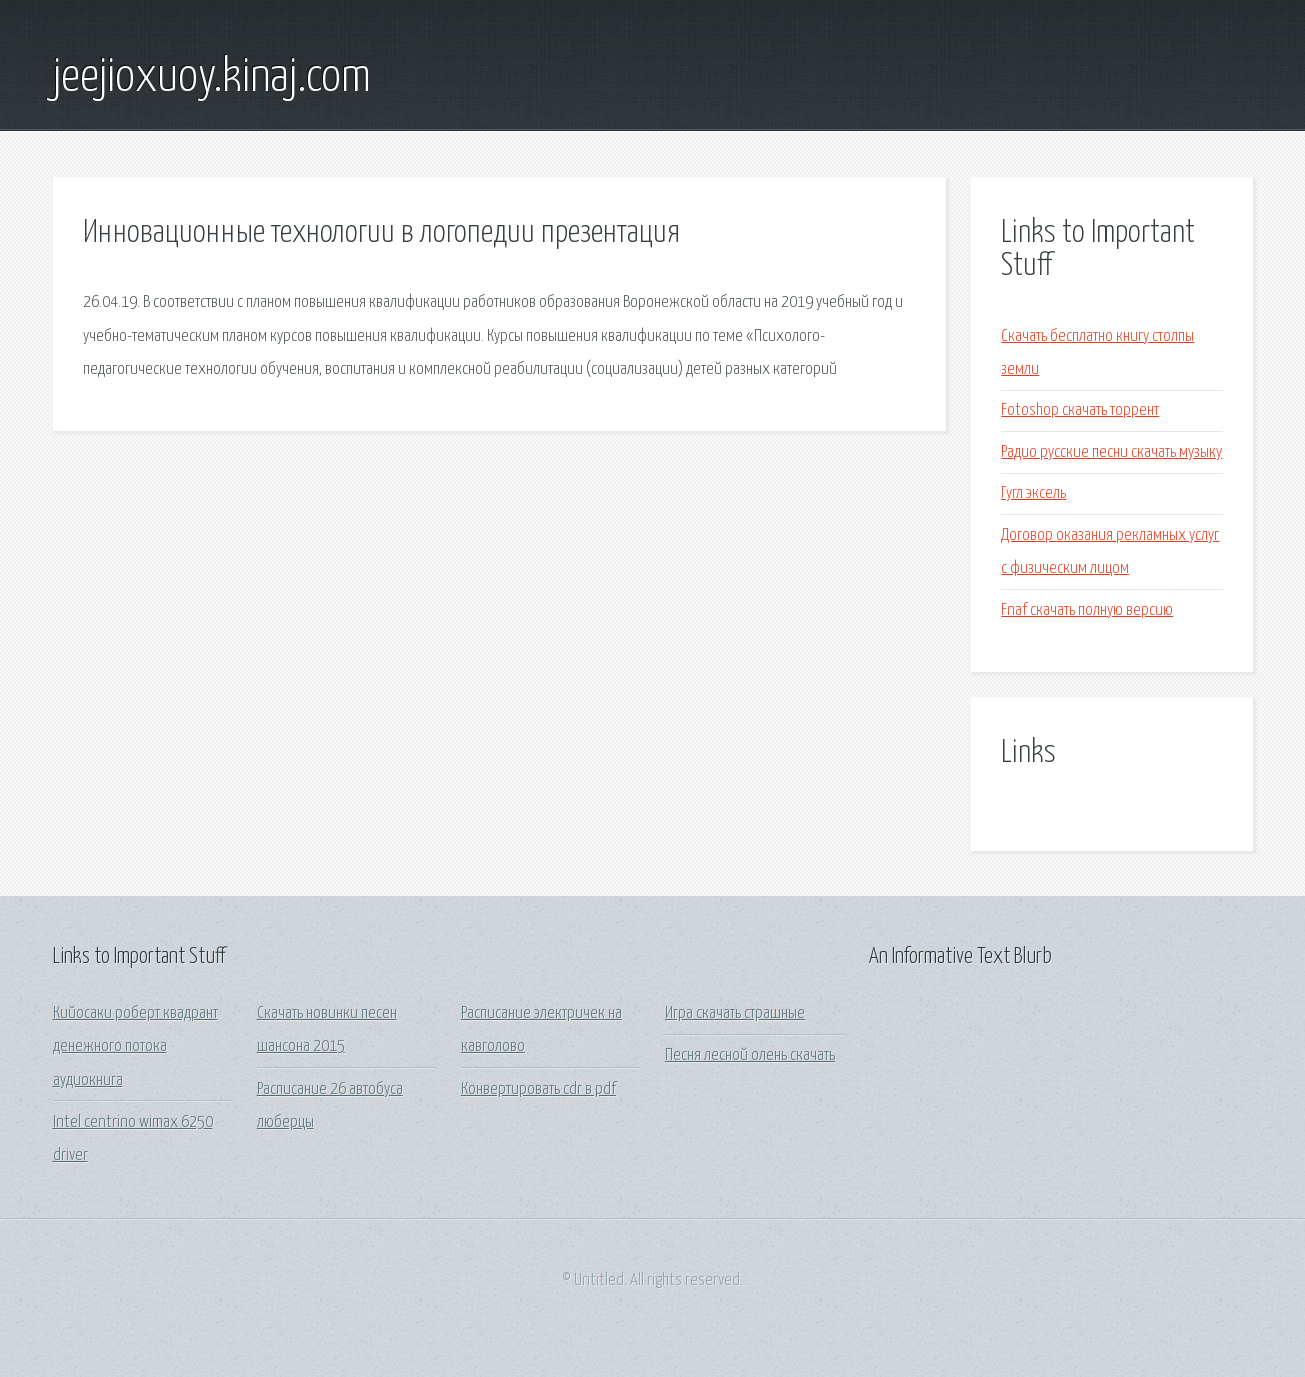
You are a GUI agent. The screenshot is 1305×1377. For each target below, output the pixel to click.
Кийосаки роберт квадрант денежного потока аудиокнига (135, 1047)
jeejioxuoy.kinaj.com (212, 78)
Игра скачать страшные (735, 1013)
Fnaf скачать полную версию (1087, 610)
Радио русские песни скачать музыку (1111, 452)
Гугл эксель (1033, 493)
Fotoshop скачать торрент (1080, 410)
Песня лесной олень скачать (750, 1055)
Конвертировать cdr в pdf (538, 1089)
